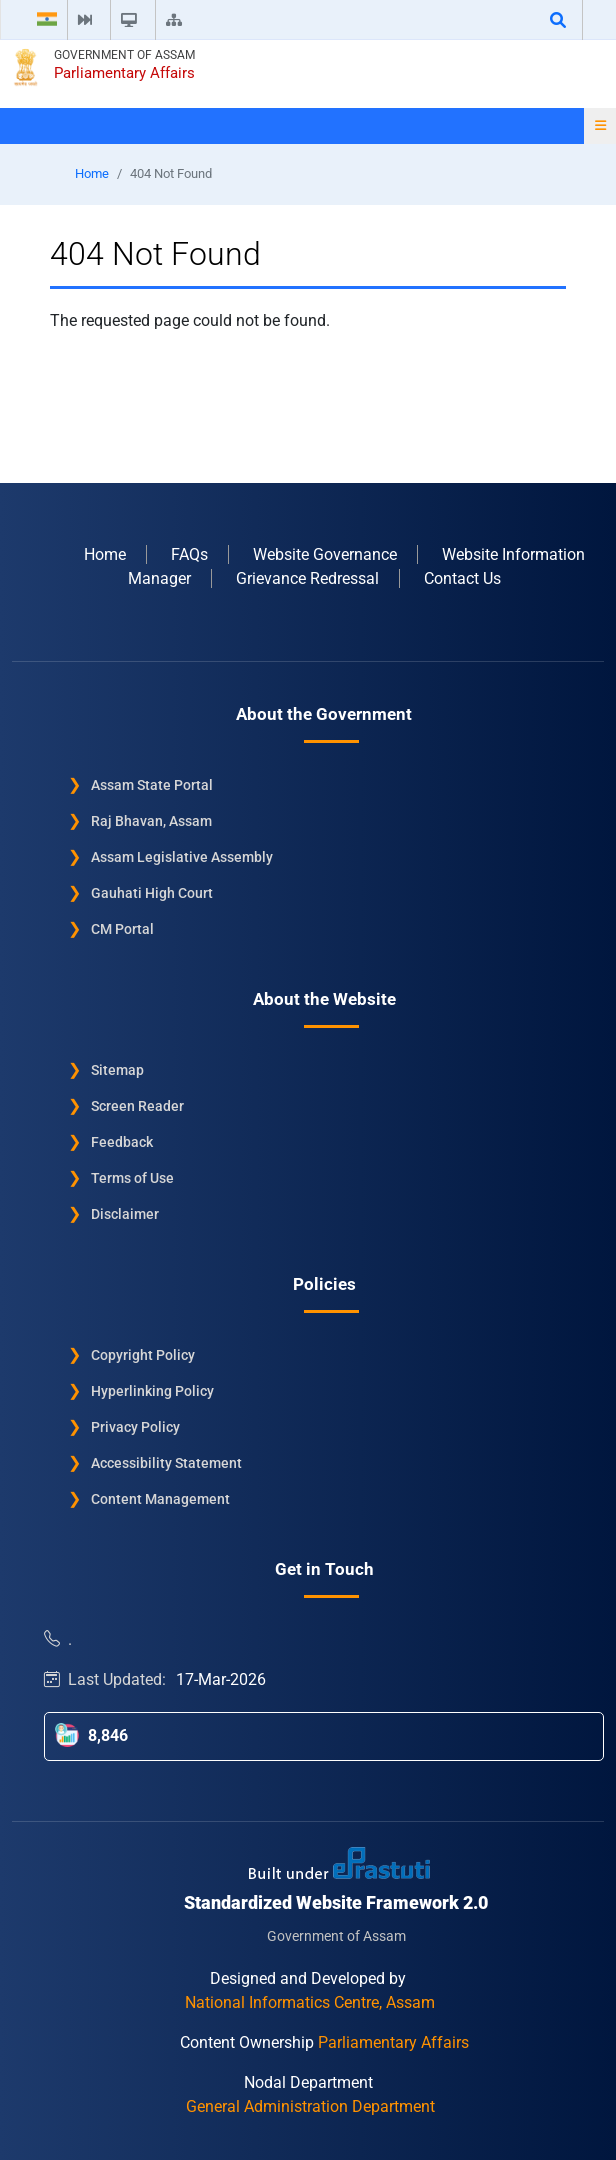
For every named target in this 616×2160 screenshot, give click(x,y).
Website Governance (325, 554)
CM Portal (122, 929)
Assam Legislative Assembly (182, 857)
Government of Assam (124, 55)
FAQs (189, 554)
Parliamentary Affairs (124, 73)
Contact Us (462, 578)
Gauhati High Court (152, 893)
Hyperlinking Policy (152, 1391)
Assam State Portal (152, 785)
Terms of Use (132, 1178)
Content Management (160, 1499)
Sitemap (117, 1070)
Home (92, 173)
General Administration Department (310, 2106)
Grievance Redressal (307, 578)
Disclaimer (125, 1214)
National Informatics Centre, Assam (310, 2002)
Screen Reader (137, 1106)
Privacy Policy (135, 1427)
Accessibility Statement (166, 1463)
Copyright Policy (143, 1355)
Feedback (122, 1142)
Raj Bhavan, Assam (151, 821)
